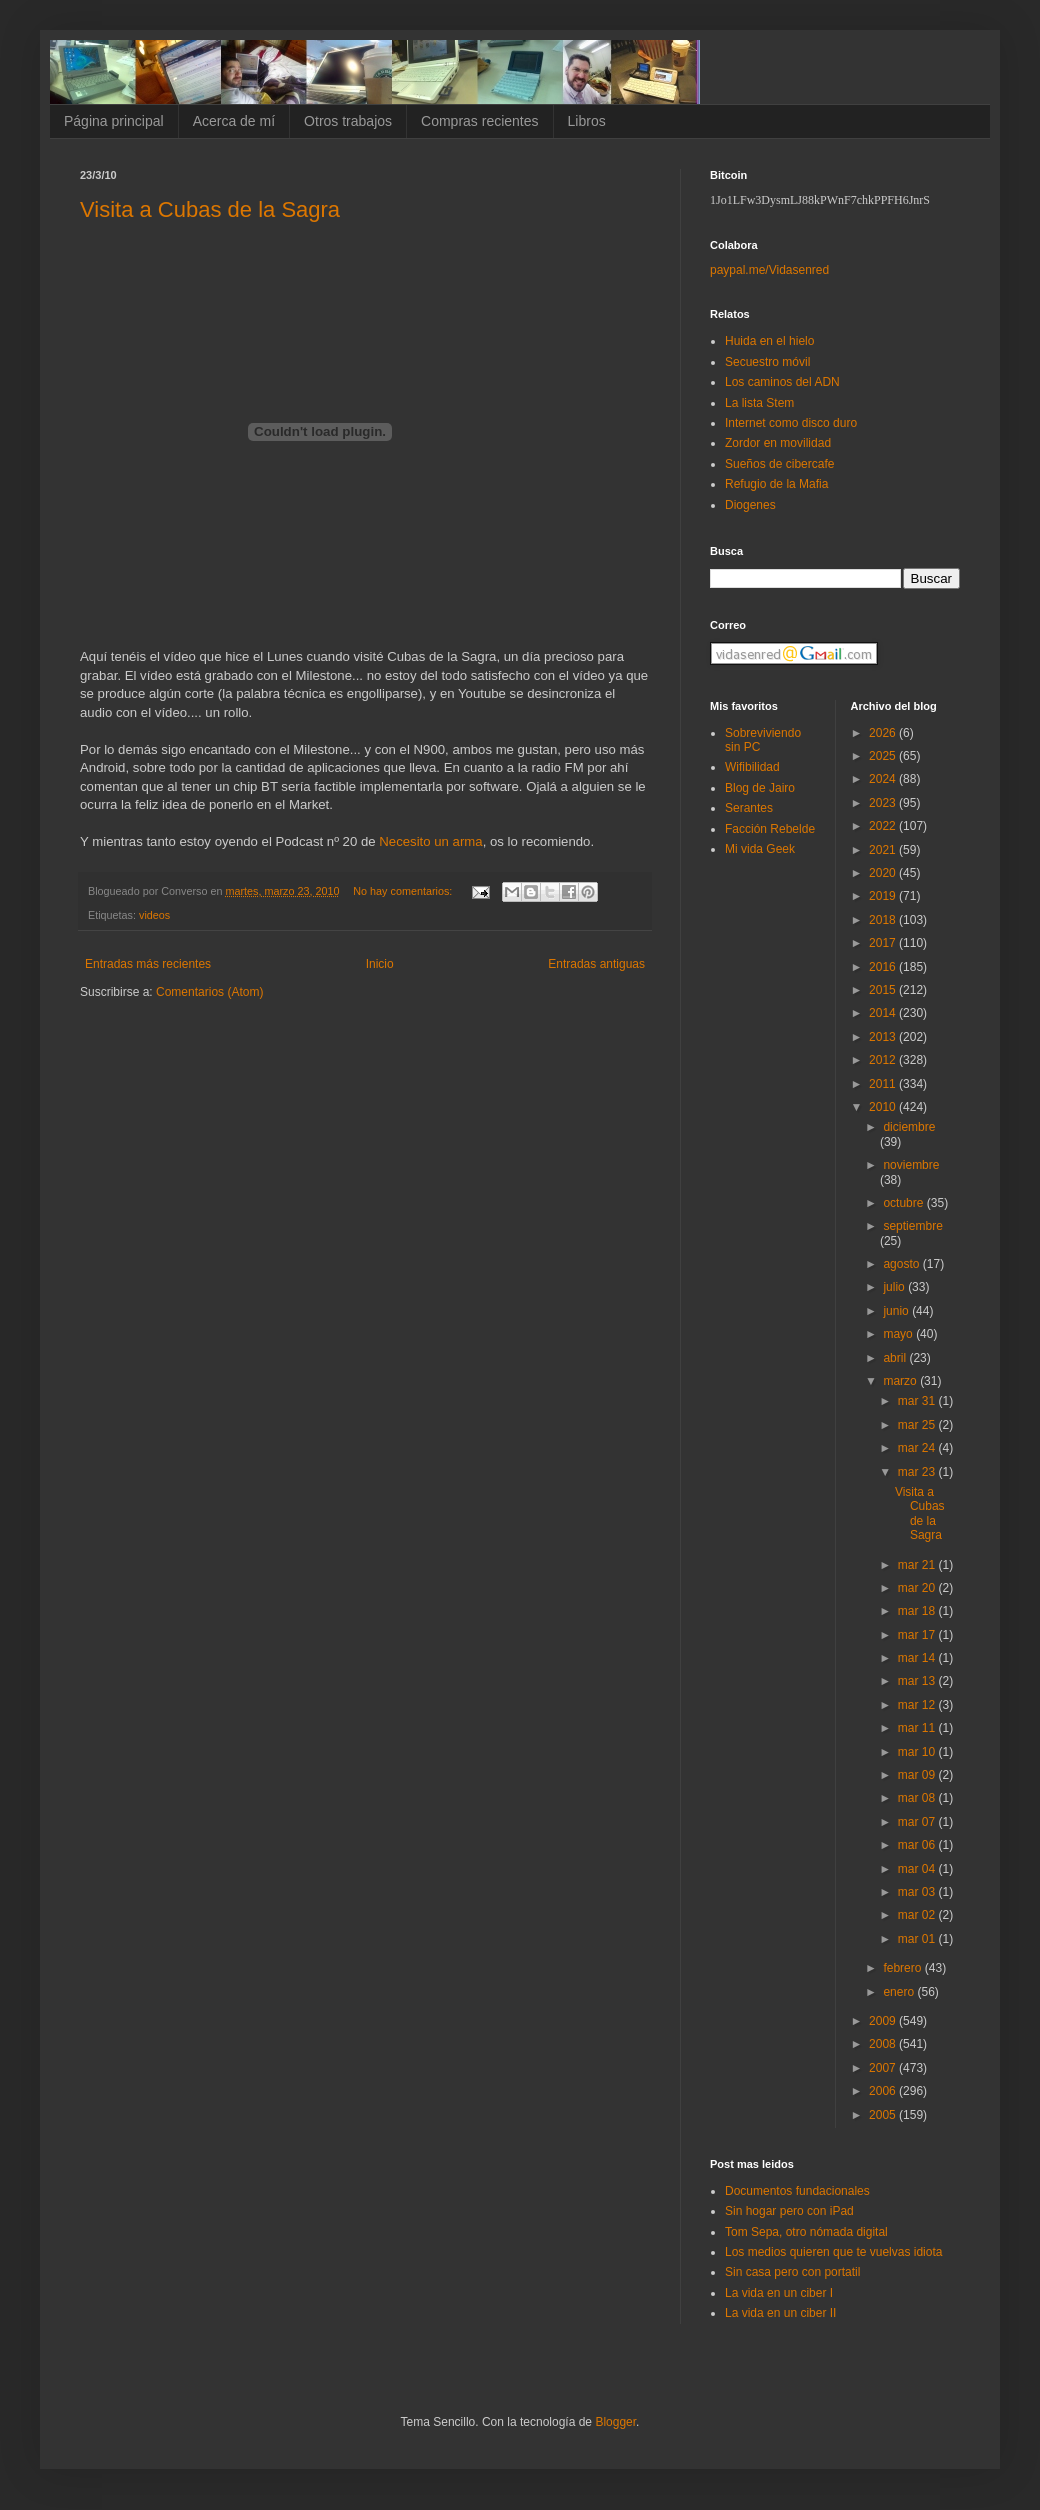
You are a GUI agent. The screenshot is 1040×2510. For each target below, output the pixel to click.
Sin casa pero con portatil (792, 2272)
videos (154, 915)
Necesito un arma (430, 841)
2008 (884, 2044)
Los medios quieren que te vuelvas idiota (833, 2252)
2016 (884, 967)
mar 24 (918, 1448)
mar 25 (918, 1425)
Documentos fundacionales (797, 2191)
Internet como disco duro (791, 423)
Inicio (380, 964)
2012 (884, 1060)
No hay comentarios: (404, 891)
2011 (884, 1084)
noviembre (911, 1165)
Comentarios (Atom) (209, 992)
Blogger (615, 2422)
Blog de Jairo (760, 788)
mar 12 (918, 1705)
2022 (884, 826)
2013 (884, 1037)
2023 (884, 803)
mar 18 (918, 1611)
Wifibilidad (752, 767)
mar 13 (918, 1681)
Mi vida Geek (760, 849)
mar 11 (918, 1728)
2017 (884, 943)
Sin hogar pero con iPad (789, 2211)
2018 (884, 920)
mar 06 (918, 1845)
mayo (899, 1334)
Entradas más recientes (148, 964)
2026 (884, 733)
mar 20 (918, 1588)
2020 (884, 873)
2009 (884, 2021)
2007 (884, 2068)
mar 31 (918, 1401)
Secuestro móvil (767, 362)
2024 (884, 779)
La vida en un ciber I (779, 2293)
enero (900, 1992)
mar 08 (918, 1798)
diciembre (909, 1127)
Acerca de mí (234, 121)
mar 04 (918, 1869)
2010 (884, 1107)
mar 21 (918, 1565)
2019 (884, 896)
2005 (884, 2115)
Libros (587, 121)
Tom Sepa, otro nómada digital (806, 2232)
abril (896, 1358)
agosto (902, 1264)
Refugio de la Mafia (776, 484)
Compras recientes (480, 121)
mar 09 (918, 1775)
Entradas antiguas (596, 964)
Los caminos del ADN (782, 382)
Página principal (114, 121)
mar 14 (918, 1658)
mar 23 (918, 1472)
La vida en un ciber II (780, 2313)
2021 (884, 850)
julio (895, 1287)
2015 (884, 990)
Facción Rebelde (770, 829)
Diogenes (750, 505)
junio (897, 1311)
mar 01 (918, 1939)
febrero (903, 1968)
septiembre (912, 1226)
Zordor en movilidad (778, 443)
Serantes (749, 808)
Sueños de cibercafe (779, 464)
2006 (884, 2091)
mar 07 (918, 1822)
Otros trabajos (348, 121)
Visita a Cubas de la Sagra (210, 209)
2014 (884, 1013)
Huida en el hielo (769, 341)
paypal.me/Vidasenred (769, 270)
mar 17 (918, 1635)
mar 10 (918, 1752)
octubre (904, 1203)
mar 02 (918, 1915)
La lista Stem (759, 403)
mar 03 (918, 1892)
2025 (884, 756)
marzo (901, 1381)
